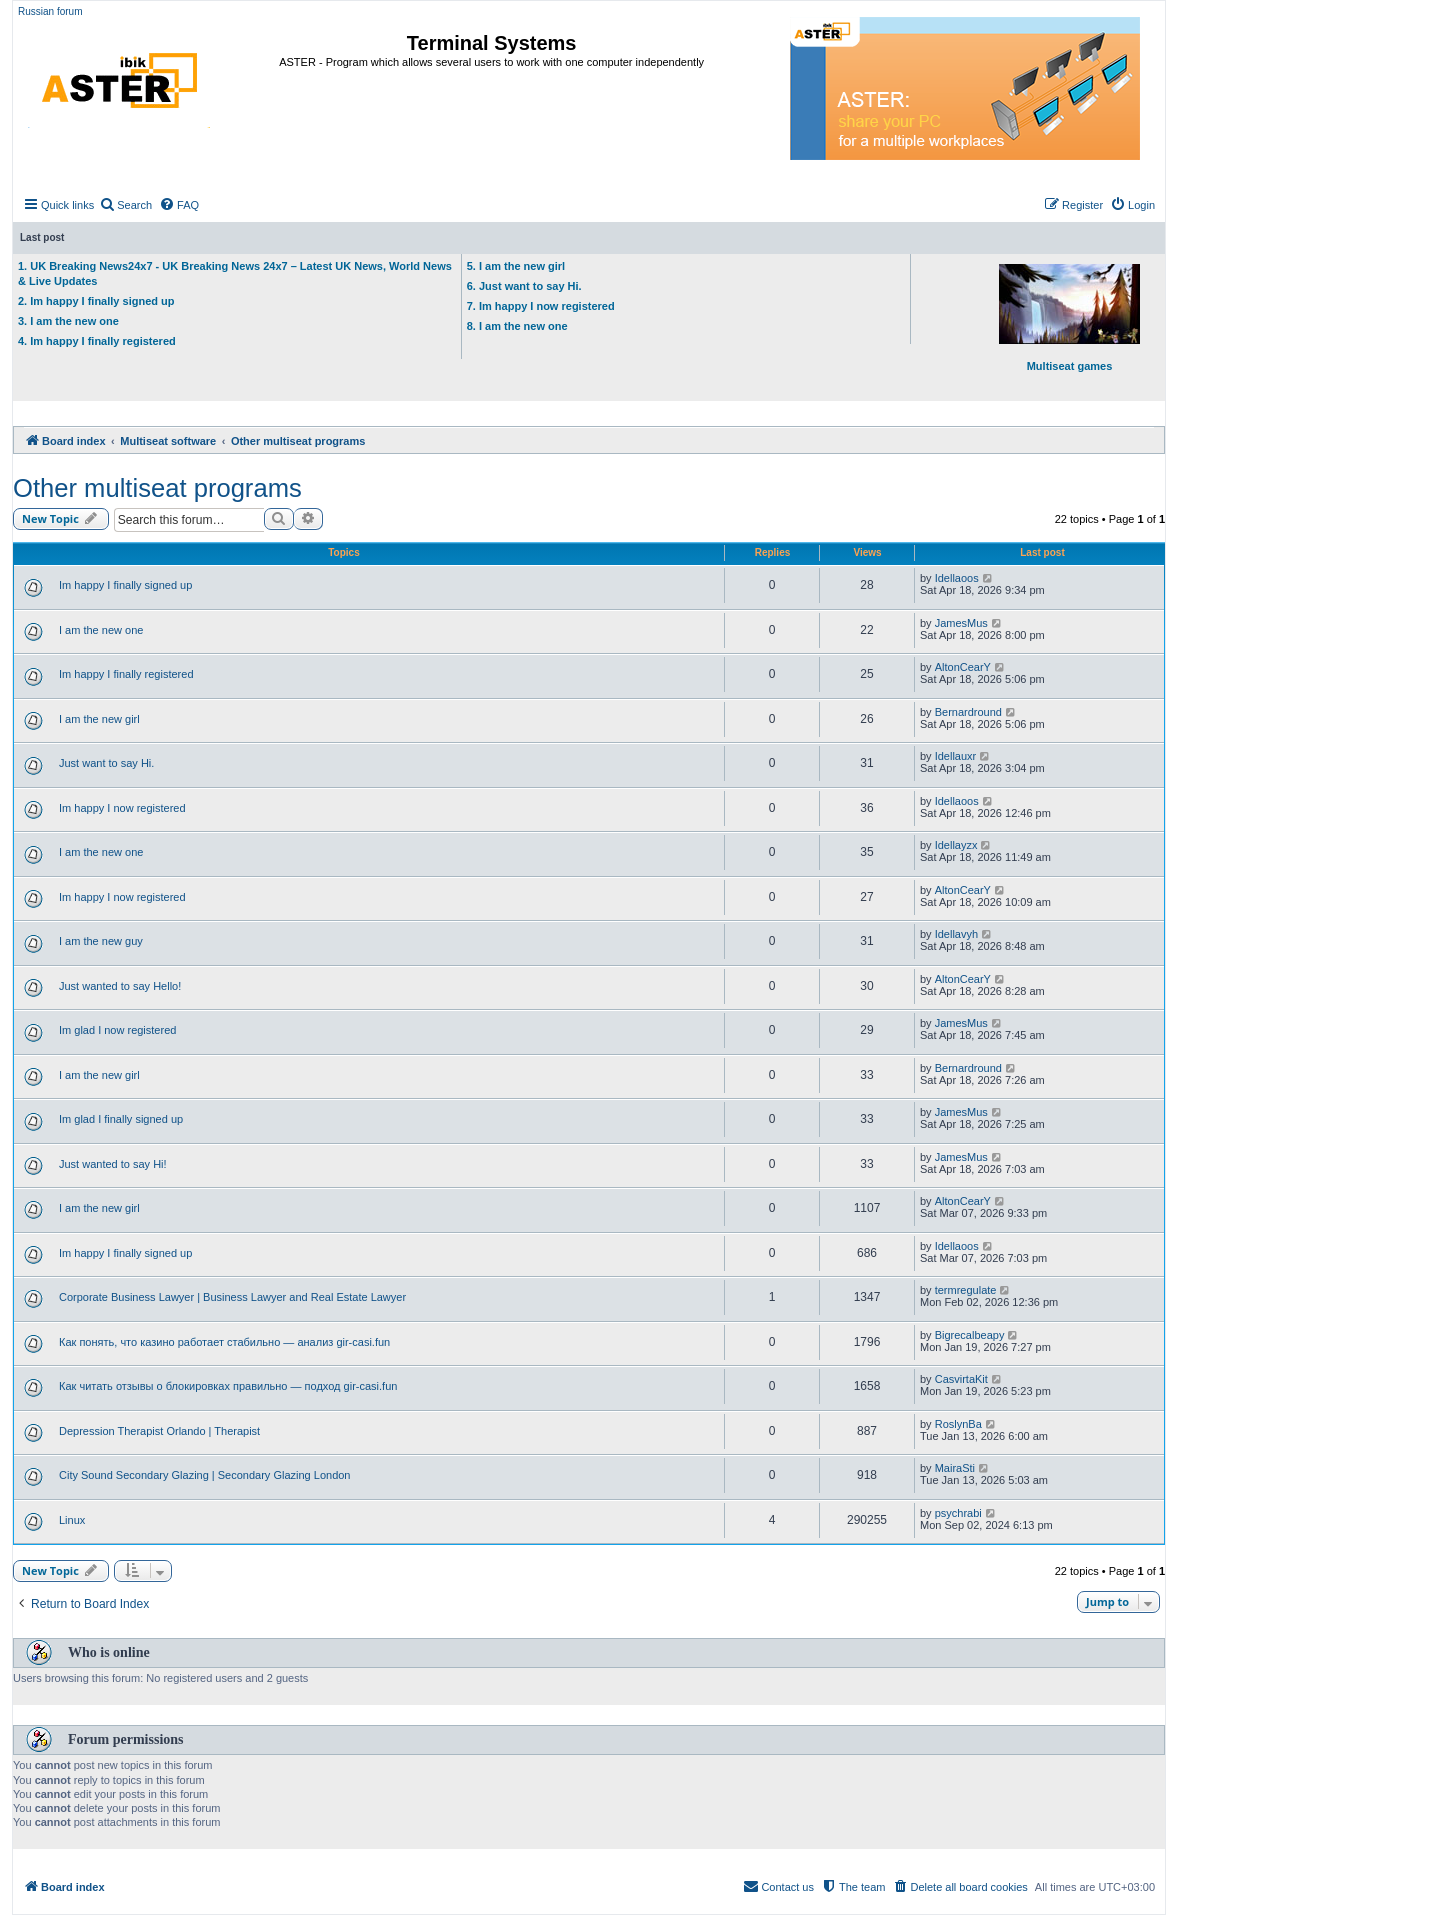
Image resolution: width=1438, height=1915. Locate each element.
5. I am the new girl (516, 266)
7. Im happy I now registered (541, 306)
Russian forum (50, 11)
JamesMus (961, 623)
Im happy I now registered (122, 808)
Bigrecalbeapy (970, 1335)
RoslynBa (958, 1424)
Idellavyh (956, 934)
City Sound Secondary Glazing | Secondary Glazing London (204, 1475)
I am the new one (101, 630)
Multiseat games (1069, 318)
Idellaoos (957, 578)
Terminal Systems (492, 43)
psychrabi (958, 1513)
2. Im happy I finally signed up (96, 301)
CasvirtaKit (961, 1379)
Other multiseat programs (157, 488)
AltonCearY (963, 667)
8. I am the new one (517, 326)
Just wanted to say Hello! (120, 986)
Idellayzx (956, 845)
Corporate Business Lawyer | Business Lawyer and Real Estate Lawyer (232, 1297)
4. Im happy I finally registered (97, 341)
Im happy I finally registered (126, 674)
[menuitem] (125, 205)
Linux (72, 1520)
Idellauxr (956, 756)
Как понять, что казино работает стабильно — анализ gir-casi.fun (224, 1342)
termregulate (966, 1290)
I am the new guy (101, 941)
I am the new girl (99, 719)
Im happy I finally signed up (125, 585)
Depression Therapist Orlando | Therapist (159, 1431)
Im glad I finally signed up (121, 1119)
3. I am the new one (68, 321)
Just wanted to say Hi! (113, 1164)
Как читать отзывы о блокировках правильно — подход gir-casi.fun (228, 1386)
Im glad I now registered (117, 1030)
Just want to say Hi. (106, 763)
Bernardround (968, 712)
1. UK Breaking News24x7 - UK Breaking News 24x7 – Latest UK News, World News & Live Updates (235, 273)
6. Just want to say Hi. (524, 286)
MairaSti (955, 1468)
